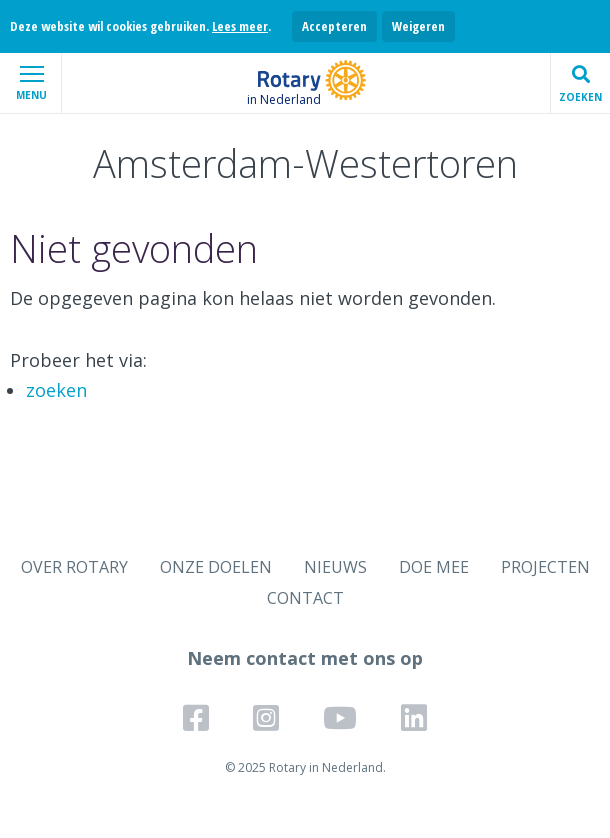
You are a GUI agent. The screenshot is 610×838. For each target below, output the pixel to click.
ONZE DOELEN (216, 567)
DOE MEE (434, 567)
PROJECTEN (545, 567)
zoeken (56, 390)
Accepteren (334, 26)
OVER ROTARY (74, 567)
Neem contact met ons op (305, 658)
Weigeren (418, 26)
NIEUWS (335, 567)
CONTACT (305, 598)
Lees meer (240, 26)
